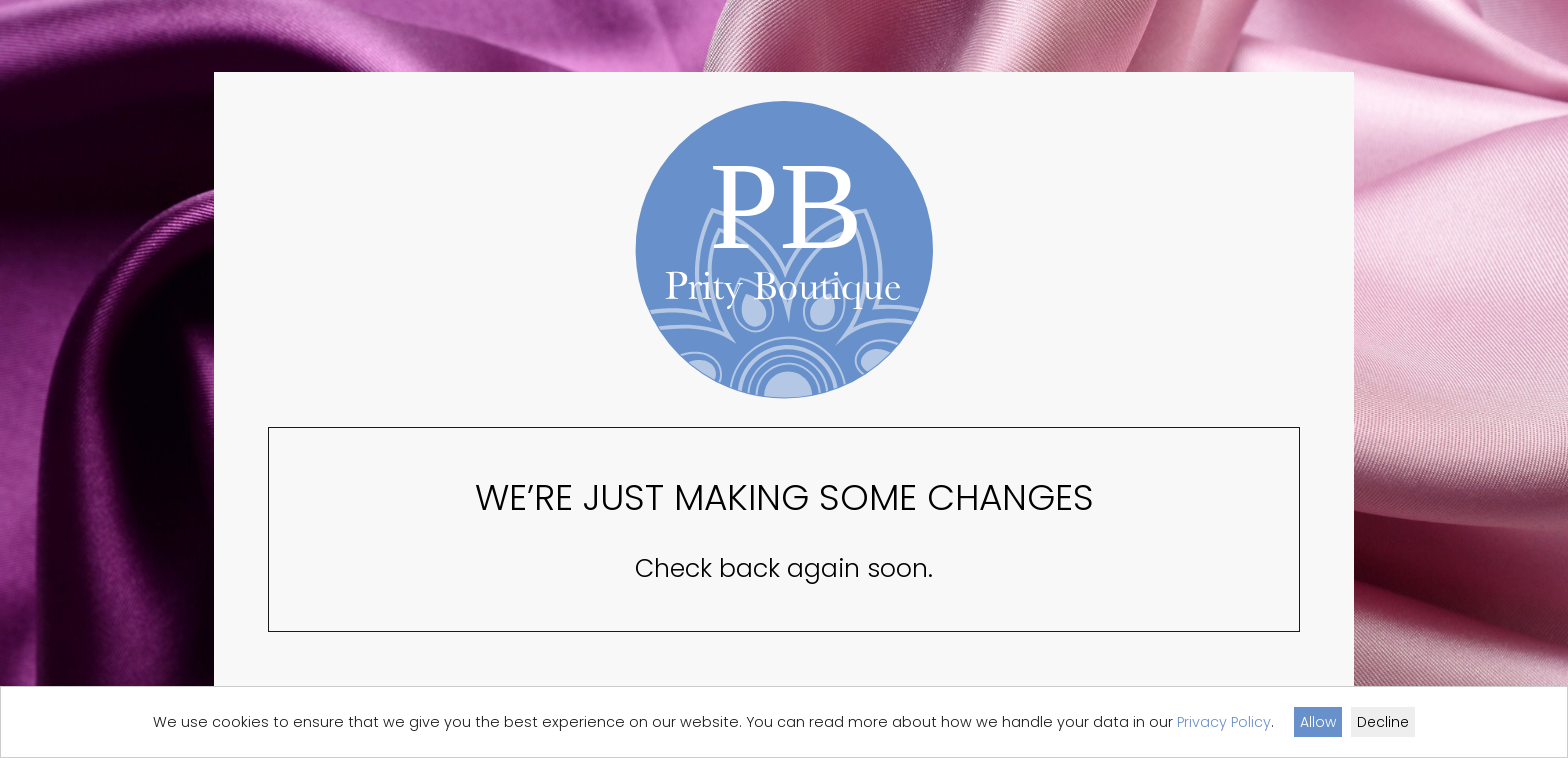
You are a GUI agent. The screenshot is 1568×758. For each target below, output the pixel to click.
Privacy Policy (1224, 722)
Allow (1318, 722)
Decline (1383, 722)
